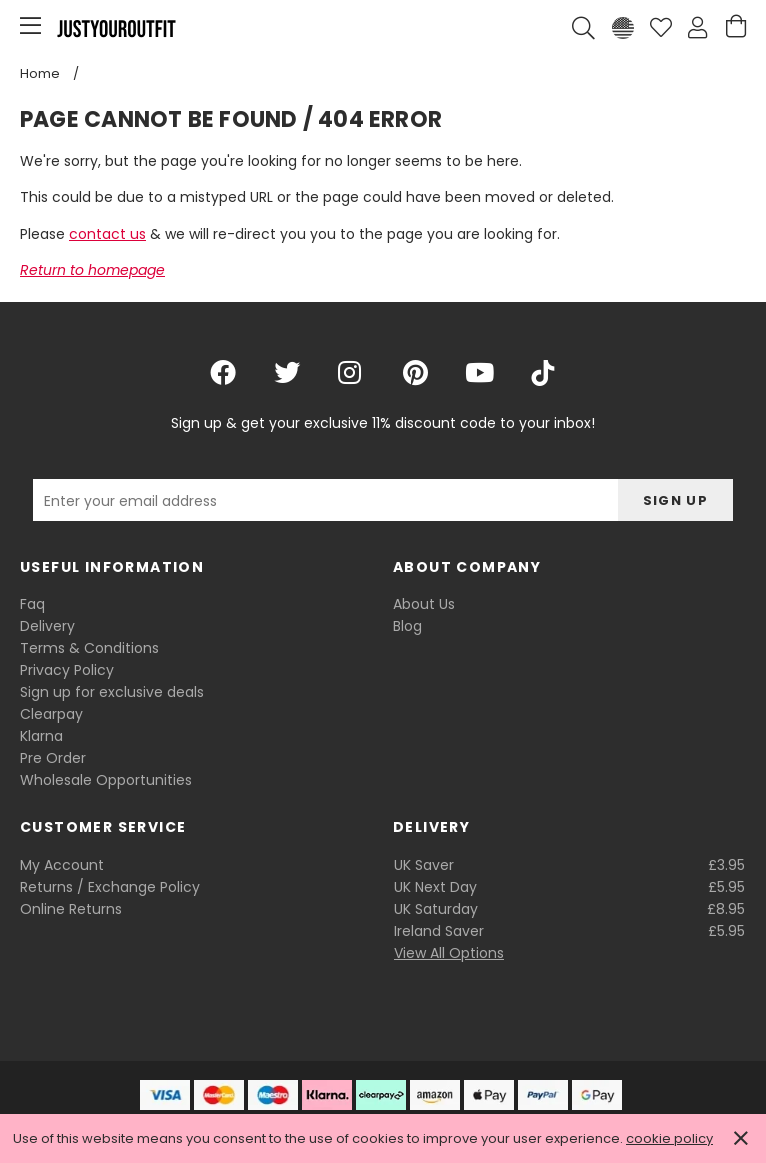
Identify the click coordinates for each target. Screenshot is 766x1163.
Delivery (47, 626)
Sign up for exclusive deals (112, 692)
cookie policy (669, 1138)
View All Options (449, 953)
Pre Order (53, 758)
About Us (424, 604)
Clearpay (51, 714)
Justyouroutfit (116, 28)
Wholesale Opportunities (106, 780)
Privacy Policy (67, 670)
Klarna (41, 736)
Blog (407, 626)
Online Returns (71, 909)
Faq (32, 604)
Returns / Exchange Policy (110, 887)
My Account (62, 865)
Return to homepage (92, 270)
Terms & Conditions (89, 648)
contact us (107, 234)
